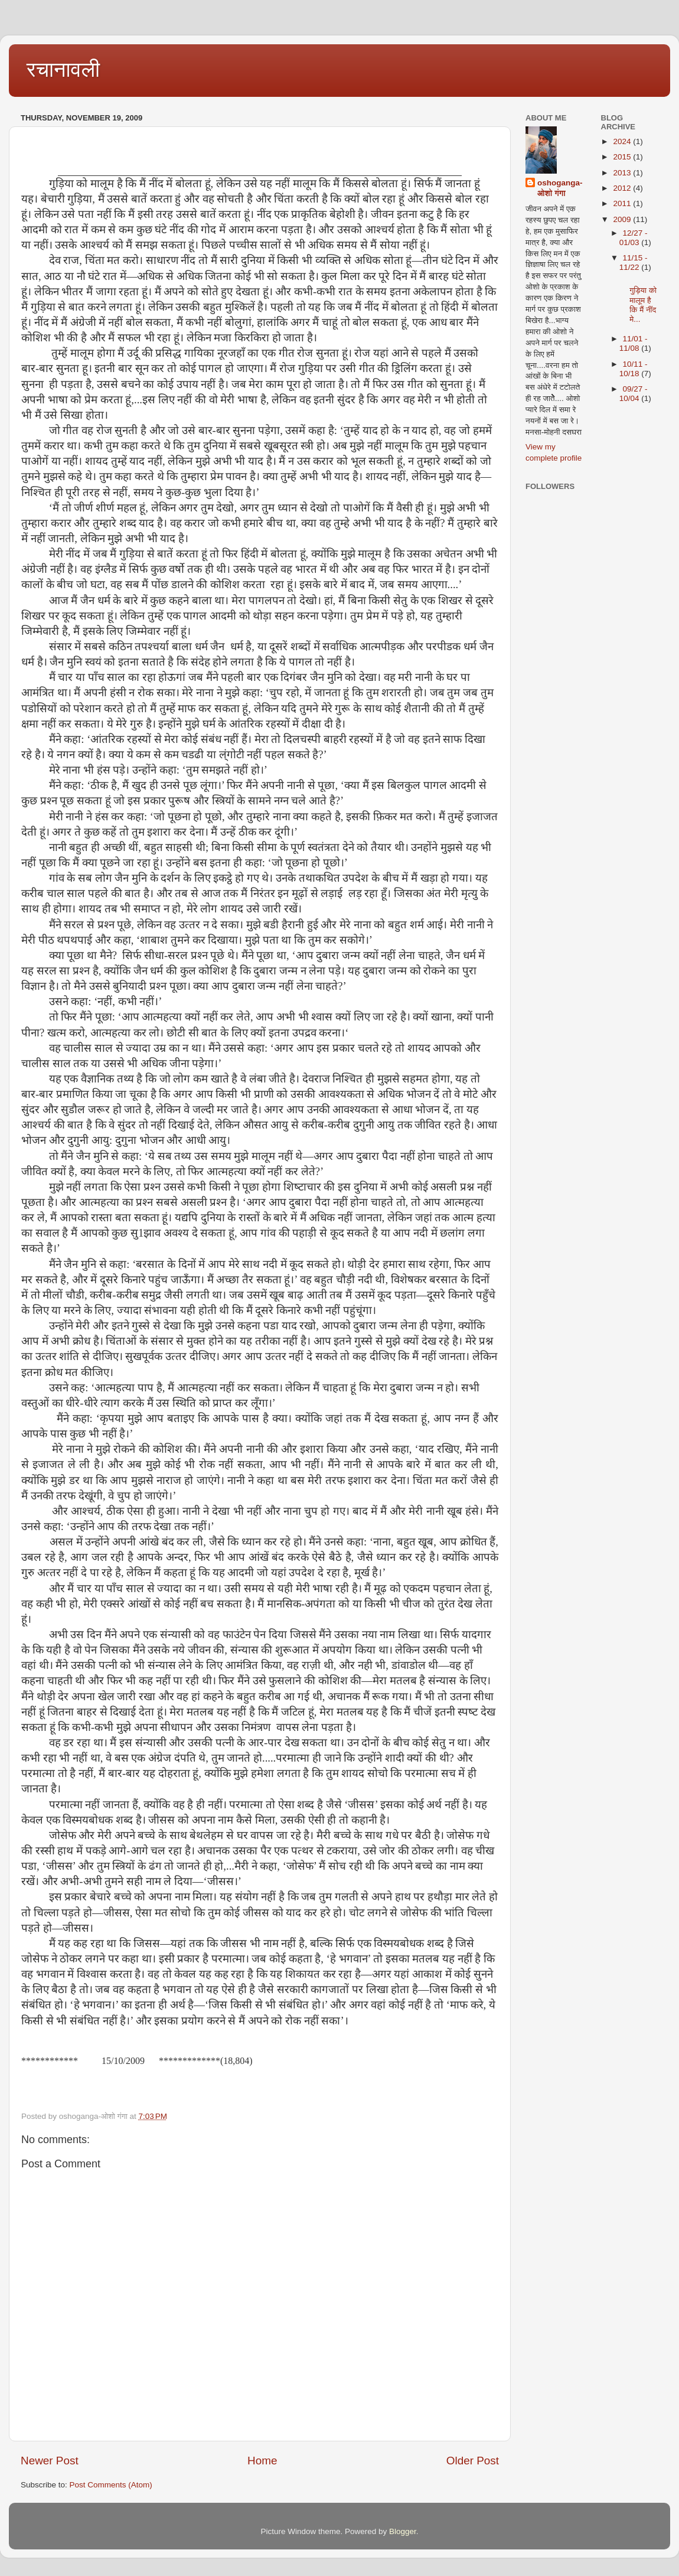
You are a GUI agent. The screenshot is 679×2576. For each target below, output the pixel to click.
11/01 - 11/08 (633, 343)
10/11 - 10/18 (633, 369)
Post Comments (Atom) (111, 2484)
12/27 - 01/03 (633, 238)
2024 (623, 141)
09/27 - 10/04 (633, 393)
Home (262, 2460)
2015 (623, 156)
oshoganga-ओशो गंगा (560, 188)
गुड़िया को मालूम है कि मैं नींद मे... (639, 300)
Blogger (402, 2531)
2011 (623, 203)
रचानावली (63, 69)
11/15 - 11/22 (633, 262)
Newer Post (50, 2460)
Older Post (472, 2460)
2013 (623, 172)
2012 (623, 188)
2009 (623, 219)
